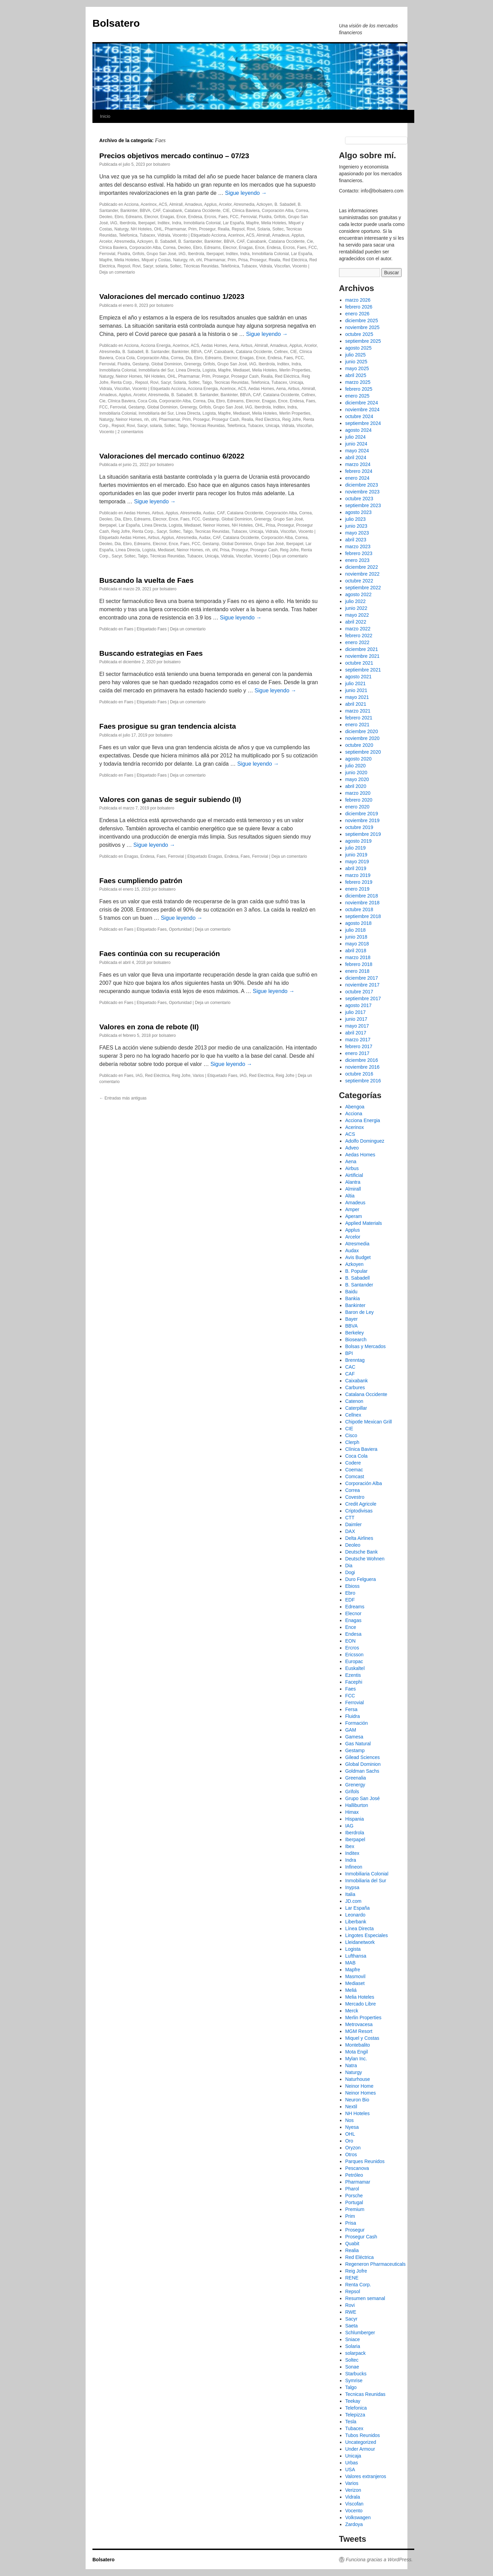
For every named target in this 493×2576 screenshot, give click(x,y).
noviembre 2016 (362, 1067)
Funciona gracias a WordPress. (379, 2559)
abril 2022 (355, 622)
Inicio (105, 116)
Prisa (243, 259)
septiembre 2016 (363, 1080)
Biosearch (355, 1339)
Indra (176, 223)
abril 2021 (355, 704)
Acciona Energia (155, 345)
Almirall (175, 204)
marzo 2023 (357, 546)
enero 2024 (357, 478)
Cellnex (281, 351)
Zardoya (354, 2524)
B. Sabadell (285, 204)
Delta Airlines (359, 1538)
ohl (199, 259)
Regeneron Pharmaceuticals (375, 2264)
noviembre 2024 (362, 409)
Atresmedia (243, 204)
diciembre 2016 (361, 1060)
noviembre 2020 (362, 738)
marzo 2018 (357, 957)
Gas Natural (358, 1743)
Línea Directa (188, 370)
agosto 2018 (358, 923)
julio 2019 (355, 848)
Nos (349, 2120)
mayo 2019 (357, 861)
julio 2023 (355, 519)
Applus (210, 204)
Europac (354, 1661)
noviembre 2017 (362, 985)
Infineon (353, 1867)
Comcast (354, 1476)
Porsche (354, 2195)
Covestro (354, 1497)
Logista (209, 370)
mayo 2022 (357, 615)
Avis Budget (357, 1257)
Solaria (263, 229)
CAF (157, 210)
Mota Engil (356, 2051)
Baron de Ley (359, 1312)
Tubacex (147, 235)
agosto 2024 (358, 430)
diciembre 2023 (361, 485)
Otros (351, 2154)
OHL (158, 229)
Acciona (131, 204)
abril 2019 (355, 868)
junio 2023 (356, 526)
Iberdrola (127, 223)
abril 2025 (355, 375)
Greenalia (355, 1778)
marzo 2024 (357, 464)
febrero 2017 (358, 1046)
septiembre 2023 (363, 505)
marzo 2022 (357, 628)
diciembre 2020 (361, 731)
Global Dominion (166, 364)
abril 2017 (355, 1032)
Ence (181, 216)
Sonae (352, 2367)
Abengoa (354, 1106)
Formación (356, 1723)
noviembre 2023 (362, 491)
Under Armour (360, 2449)
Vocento (180, 235)
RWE (350, 2312)
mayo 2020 (357, 779)
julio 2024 (355, 437)
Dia (189, 357)
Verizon (353, 2490)
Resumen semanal (365, 2298)
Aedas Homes (214, 345)
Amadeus (193, 204)
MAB (350, 1962)
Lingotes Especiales (366, 1935)
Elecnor (151, 216)
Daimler (353, 1524)
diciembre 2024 (361, 402)
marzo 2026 (357, 300)
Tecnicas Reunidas (231, 382)
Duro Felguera (360, 1579)
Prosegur (207, 229)
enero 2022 (357, 642)
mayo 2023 (357, 533)
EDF (350, 1600)
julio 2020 (355, 765)
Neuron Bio (357, 2099)
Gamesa (354, 1736)
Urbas (351, 2462)
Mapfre (252, 223)
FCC (234, 216)
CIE (226, 210)
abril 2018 (355, 950)
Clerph (352, 1442)
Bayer (351, 1319)
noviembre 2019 (362, 820)
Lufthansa (355, 1956)
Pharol (352, 2188)
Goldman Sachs (362, 1771)
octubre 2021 (359, 663)
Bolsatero (116, 23)
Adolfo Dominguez (364, 1141)
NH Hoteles (141, 229)
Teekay (352, 2401)
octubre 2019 (359, 827)
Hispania (354, 1819)
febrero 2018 (358, 964)
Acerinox (149, 204)
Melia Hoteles (273, 223)
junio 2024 (356, 444)
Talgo (207, 382)
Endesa (195, 216)
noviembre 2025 (362, 327)
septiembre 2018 (363, 916)
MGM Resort (358, 2031)
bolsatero (161, 164)
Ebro (119, 216)
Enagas (167, 216)
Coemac (354, 1469)
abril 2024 (355, 457)
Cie (310, 241)
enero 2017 (357, 1053)
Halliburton (356, 1805)
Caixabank (172, 210)
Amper (352, 1209)
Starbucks (355, 2373)
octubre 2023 (359, 498)
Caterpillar (356, 1408)
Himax (352, 1812)
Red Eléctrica (294, 259)
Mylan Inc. (356, 2058)
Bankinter (128, 210)
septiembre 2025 (363, 341)
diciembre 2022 (361, 567)
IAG (113, 223)
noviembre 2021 (362, 656)
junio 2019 (356, 854)
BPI (349, 1353)
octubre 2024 (359, 416)
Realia (223, 229)
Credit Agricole (360, 1504)
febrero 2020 (358, 800)
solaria (161, 266)
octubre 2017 (359, 991)
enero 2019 (357, 889)
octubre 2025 (359, 334)
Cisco (351, 1435)
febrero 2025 (358, 389)
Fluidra (265, 216)
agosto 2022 (358, 594)
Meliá (350, 1990)
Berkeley (354, 1332)
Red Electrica (267, 419)
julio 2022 (355, 601)
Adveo (352, 1148)
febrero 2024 (358, 471)
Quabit (352, 2243)
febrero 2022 (358, 635)
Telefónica (229, 266)
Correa (302, 210)
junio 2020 (356, 772)
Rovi (251, 229)
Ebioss (352, 1586)
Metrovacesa (358, 2024)
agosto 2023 (358, 512)
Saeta (351, 2325)
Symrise (354, 2380)
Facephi (353, 1682)
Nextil (351, 2106)
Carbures (355, 1387)
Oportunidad (180, 929)
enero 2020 (357, 806)
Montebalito (357, 2045)
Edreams (134, 216)
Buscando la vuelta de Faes (146, 580)
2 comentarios (130, 431)
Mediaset (241, 370)
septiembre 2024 (363, 423)
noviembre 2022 (362, 574)
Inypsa (352, 1887)
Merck (351, 2010)
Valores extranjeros (365, 2476)
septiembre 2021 (363, 670)
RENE (351, 2277)
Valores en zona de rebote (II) (149, 1027)
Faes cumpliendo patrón (140, 880)
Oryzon (353, 2147)
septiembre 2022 (363, 587)
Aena (234, 345)
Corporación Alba (277, 210)
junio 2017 (356, 1019)
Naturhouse (357, 2079)
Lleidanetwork (360, 1942)
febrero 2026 (358, 307)
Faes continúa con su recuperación (159, 953)
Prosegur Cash (244, 376)
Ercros (210, 216)
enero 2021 (357, 724)
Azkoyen (264, 204)
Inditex (163, 223)
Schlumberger (360, 2332)
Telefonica (128, 235)
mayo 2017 (357, 1026)
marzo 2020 (357, 793)
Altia (349, 1195)
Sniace (352, 2339)
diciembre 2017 (361, 978)
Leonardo (355, 1915)
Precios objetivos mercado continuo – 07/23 (174, 156)
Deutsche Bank (361, 1552)
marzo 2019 (357, 875)
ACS (163, 204)
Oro (349, 2141)
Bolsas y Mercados (365, 1346)
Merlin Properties (295, 370)
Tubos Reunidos (362, 2435)
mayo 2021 (357, 697)
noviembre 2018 (362, 902)
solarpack (355, 2353)
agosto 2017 (358, 1005)
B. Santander (190, 241)
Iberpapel (146, 223)
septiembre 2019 (363, 834)
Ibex (349, 1846)
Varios (198, 1075)
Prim (192, 229)
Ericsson (354, 1654)
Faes (223, 216)
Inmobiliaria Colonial (202, 223)
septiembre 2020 (363, 752)
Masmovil (355, 1976)
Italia (350, 1894)
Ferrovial (249, 216)
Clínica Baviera (246, 210)
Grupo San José (161, 253)
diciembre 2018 (361, 896)
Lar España (233, 223)
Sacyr (148, 266)
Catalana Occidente (202, 210)
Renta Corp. (122, 382)
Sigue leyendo (246, 193)
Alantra (352, 1182)
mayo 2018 (357, 943)
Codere (353, 1463)
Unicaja (296, 382)
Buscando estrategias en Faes (151, 653)
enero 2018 (357, 971)
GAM (350, 1730)
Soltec (277, 229)
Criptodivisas (358, 1510)
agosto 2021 (358, 676)
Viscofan (282, 266)
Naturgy (121, 229)
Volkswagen (358, 2517)
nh (191, 259)
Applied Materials (363, 1223)
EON (350, 1641)
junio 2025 (356, 361)
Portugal (354, 2202)
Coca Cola (125, 357)
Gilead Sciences (362, 1757)
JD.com (353, 1901)
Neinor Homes (129, 376)
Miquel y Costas (155, 259)
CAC (350, 1367)
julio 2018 (355, 930)
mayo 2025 (357, 368)
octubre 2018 (359, 909)
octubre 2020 (359, 745)
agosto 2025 (358, 348)
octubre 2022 (359, 580)
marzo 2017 (357, 1039)
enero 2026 (357, 313)
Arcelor (225, 204)
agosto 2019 (358, 841)
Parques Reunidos (364, 2161)
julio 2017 (355, 1012)
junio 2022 (356, 608)
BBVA (145, 210)
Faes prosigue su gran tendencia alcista (167, 726)
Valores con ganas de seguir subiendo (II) (170, 799)
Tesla (350, 2421)
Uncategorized (360, 2442)
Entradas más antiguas (123, 1098)
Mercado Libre (360, 2004)
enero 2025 (357, 396)
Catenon (354, 1401)
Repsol (238, 229)
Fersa (351, 1709)
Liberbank (355, 1921)
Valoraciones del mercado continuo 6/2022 (171, 456)
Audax (209, 513)
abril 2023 (355, 539)
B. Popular (356, 1271)
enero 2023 (357, 560)
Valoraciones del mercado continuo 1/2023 (171, 296)
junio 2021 (356, 690)
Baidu (351, 1291)
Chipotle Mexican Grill (368, 1421)
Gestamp (140, 364)
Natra (351, 2065)
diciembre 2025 (361, 320)
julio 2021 (355, 683)
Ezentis (353, 1675)
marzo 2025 (357, 382)
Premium (354, 2209)
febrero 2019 (358, 882)
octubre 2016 (359, 1074)
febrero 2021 (358, 717)
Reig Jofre (291, 419)
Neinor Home (359, 2086)
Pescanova (357, 2168)
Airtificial (354, 1175)
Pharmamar (175, 229)
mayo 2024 (357, 450)
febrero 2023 (358, 553)
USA (350, 2469)
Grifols (280, 216)
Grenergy (192, 364)
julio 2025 (355, 354)
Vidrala (163, 235)
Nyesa (352, 2127)
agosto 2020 (358, 759)
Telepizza (355, 2414)
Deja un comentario (117, 272)
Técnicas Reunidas (201, 266)
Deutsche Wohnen (364, 1558)
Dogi (350, 1572)
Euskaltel (355, 1668)
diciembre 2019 (361, 813)
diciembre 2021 (361, 649)
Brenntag (355, 1360)
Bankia (352, 1298)
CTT (349, 1517)
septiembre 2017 (363, 998)
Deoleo (105, 216)
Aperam (353, 1216)
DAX (350, 1531)
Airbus (246, 345)
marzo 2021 (357, 711)
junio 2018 (356, 937)
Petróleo (354, 2175)
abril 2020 (355, 786)
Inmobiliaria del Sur (156, 370)
